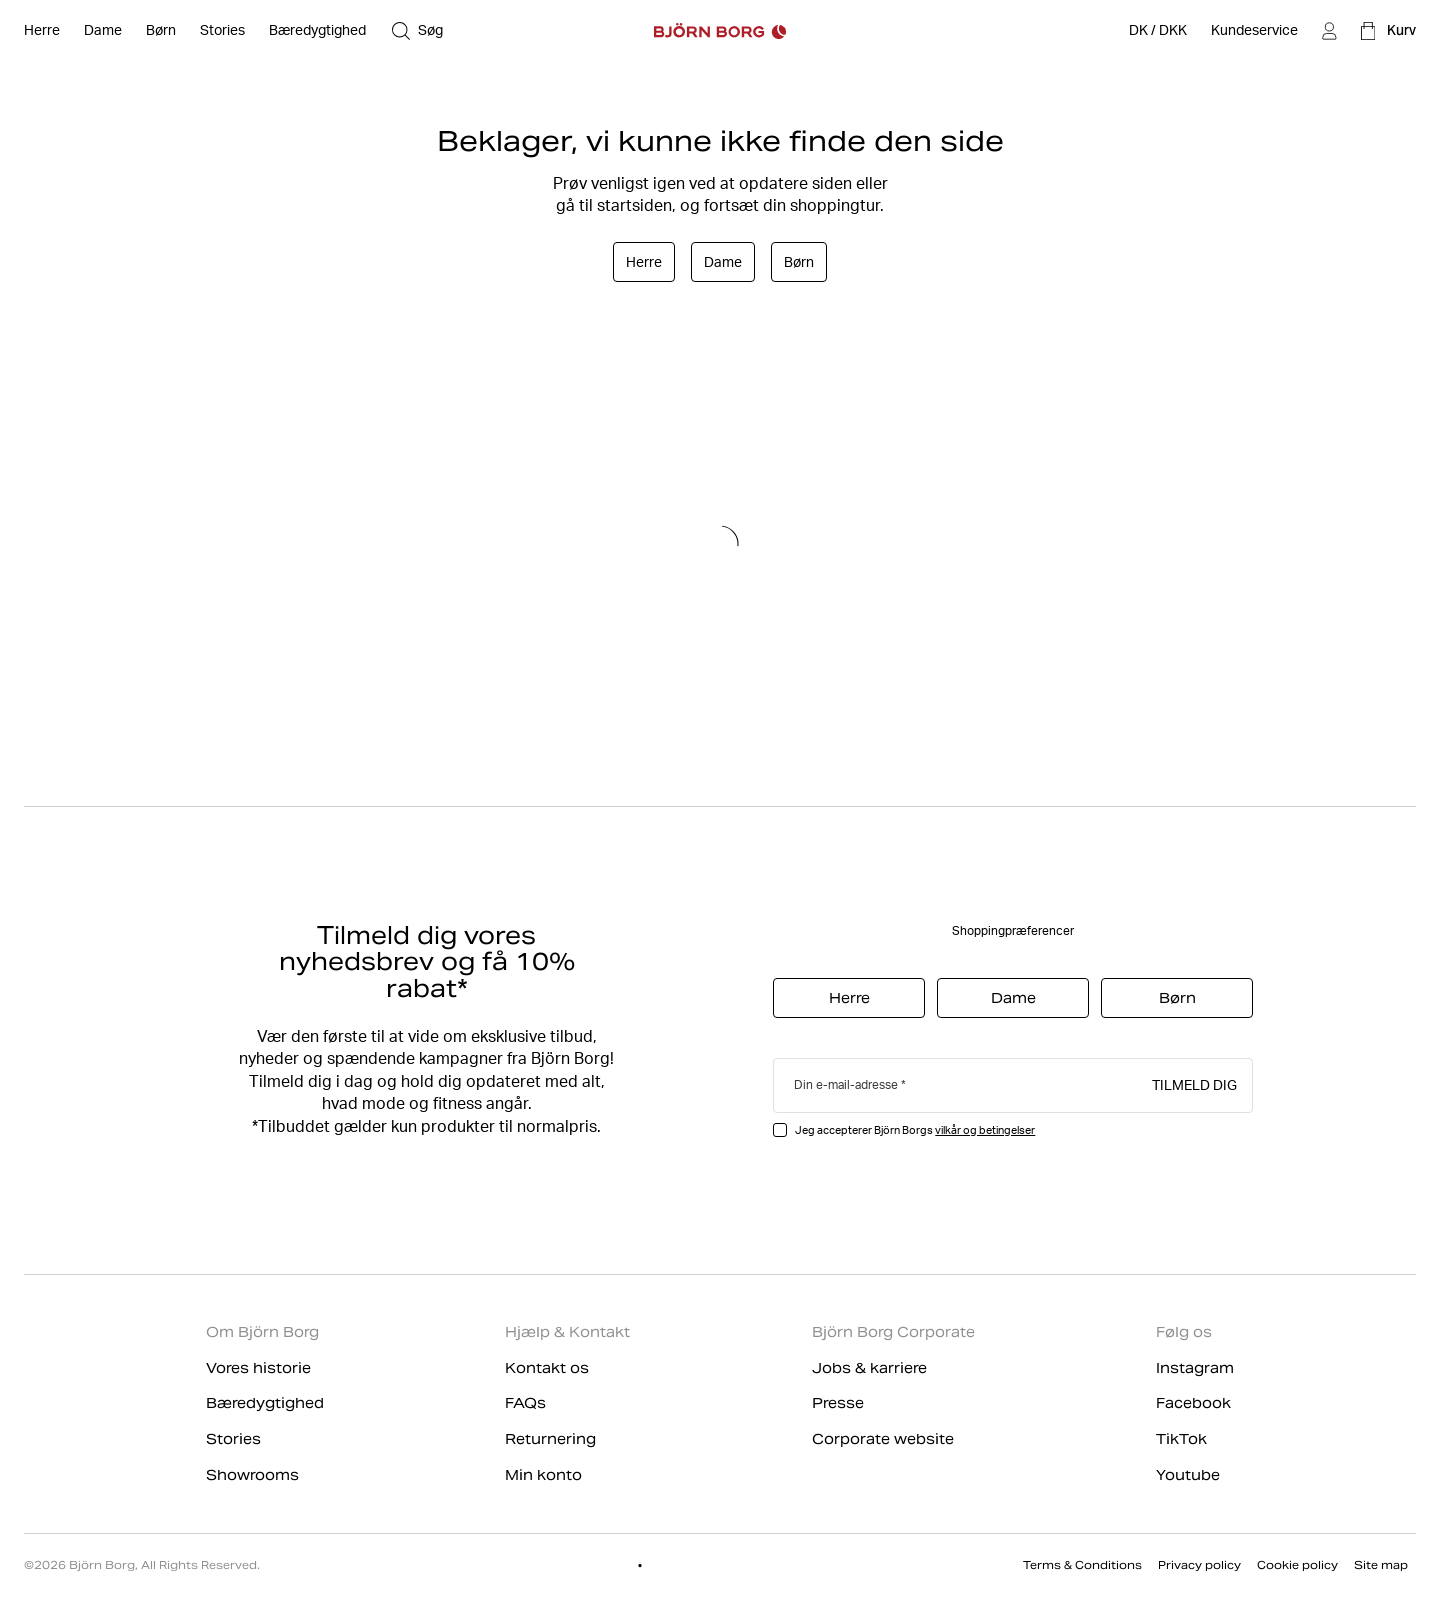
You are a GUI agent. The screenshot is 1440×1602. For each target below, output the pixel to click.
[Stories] (222, 31)
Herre (644, 262)
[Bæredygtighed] (317, 31)
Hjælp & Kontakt (567, 1332)
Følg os (1184, 1332)
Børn (799, 262)
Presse (838, 1403)
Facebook (1193, 1403)
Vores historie (258, 1368)
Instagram (1195, 1368)
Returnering (550, 1439)
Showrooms (252, 1475)
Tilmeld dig (1194, 1084)
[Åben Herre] (42, 31)
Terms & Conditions (1082, 1565)
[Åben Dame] (103, 31)
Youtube (1188, 1475)
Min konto (543, 1475)
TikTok (1181, 1439)
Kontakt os (547, 1368)
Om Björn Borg (262, 1332)
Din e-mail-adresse (846, 1084)
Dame (723, 262)
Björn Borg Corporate (893, 1332)
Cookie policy (1297, 1565)
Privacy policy (1199, 1565)
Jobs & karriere (869, 1368)
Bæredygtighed (265, 1403)
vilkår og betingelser (985, 1130)
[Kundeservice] (1254, 31)
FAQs (525, 1403)
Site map (1381, 1565)
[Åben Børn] (161, 31)
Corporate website (883, 1439)
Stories (233, 1439)
